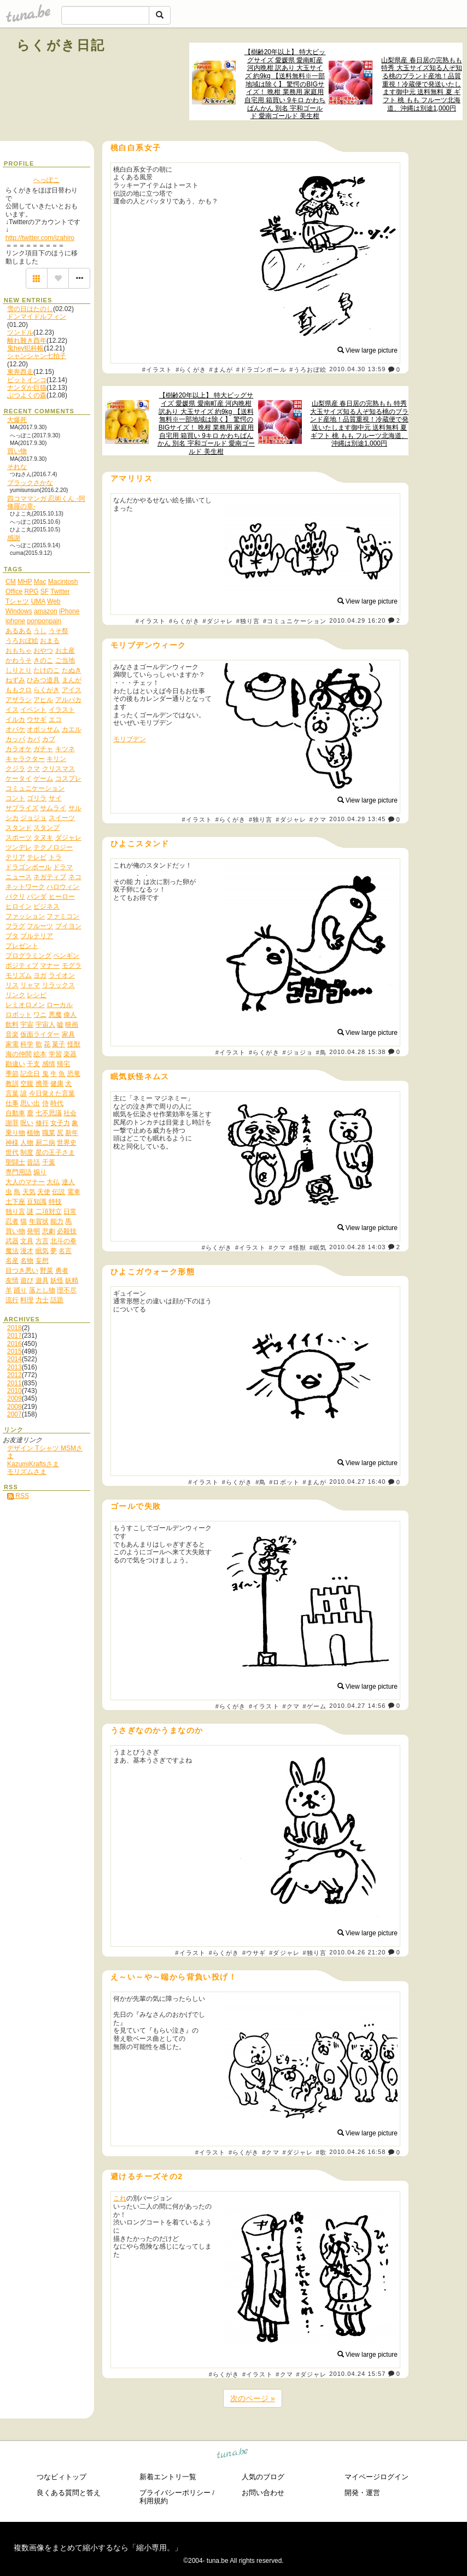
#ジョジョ (297, 1052)
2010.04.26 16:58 (357, 2152)
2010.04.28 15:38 (357, 1052)
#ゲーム (315, 1706)
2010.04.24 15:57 (357, 2373)
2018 (14, 1328)
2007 (14, 1414)
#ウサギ (254, 1952)
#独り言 (248, 621)
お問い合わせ (263, 2493)
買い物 (17, 451)
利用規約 (153, 2501)
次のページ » (252, 2398)
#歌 (321, 2152)
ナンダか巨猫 (26, 387)
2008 (14, 1406)
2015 (14, 1351)
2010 (14, 1391)
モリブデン (129, 739)
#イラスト (157, 369)
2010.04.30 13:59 (357, 369)
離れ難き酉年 (26, 340)
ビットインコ (26, 380)
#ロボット (284, 1482)
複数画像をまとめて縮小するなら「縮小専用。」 (98, 2547)
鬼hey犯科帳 (25, 348)
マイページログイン (376, 2477)
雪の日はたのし (30, 309)
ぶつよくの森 (26, 395)
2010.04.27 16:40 (357, 1482)
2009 (14, 1398)
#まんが (221, 369)
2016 (14, 1344)
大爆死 (17, 420)
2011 (14, 1383)
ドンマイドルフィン (36, 316)
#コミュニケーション (294, 621)
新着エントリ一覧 (167, 2477)
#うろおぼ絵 (307, 369)
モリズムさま (26, 1472)
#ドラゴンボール (261, 369)
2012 (14, 1375)
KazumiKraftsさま (33, 1464)
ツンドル (20, 332)
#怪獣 (297, 1247)
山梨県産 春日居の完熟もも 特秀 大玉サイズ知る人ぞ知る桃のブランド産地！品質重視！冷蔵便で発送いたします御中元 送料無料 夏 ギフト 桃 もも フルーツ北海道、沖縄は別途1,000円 (421, 84)
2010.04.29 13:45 (357, 819)
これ (119, 2198)
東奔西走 (20, 372)
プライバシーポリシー (175, 2493)
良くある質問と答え (69, 2493)
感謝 (13, 538)
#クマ (318, 819)
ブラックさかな (30, 483)
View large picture (367, 350)
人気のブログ (263, 2477)
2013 (14, 1367)
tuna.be (232, 2455)
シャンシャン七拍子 (36, 356)
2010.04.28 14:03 (357, 1247)
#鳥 (321, 1052)
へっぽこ (46, 180)
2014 (14, 1359)
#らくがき (191, 369)
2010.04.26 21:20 (357, 1952)
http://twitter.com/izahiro (39, 238)
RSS (18, 1496)
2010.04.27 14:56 (357, 1705)
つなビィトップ (61, 2477)
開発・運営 (362, 2493)
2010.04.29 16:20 (357, 620)
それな (17, 467)
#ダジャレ (217, 621)
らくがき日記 (60, 45)
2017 (14, 1335)
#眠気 (318, 1247)
